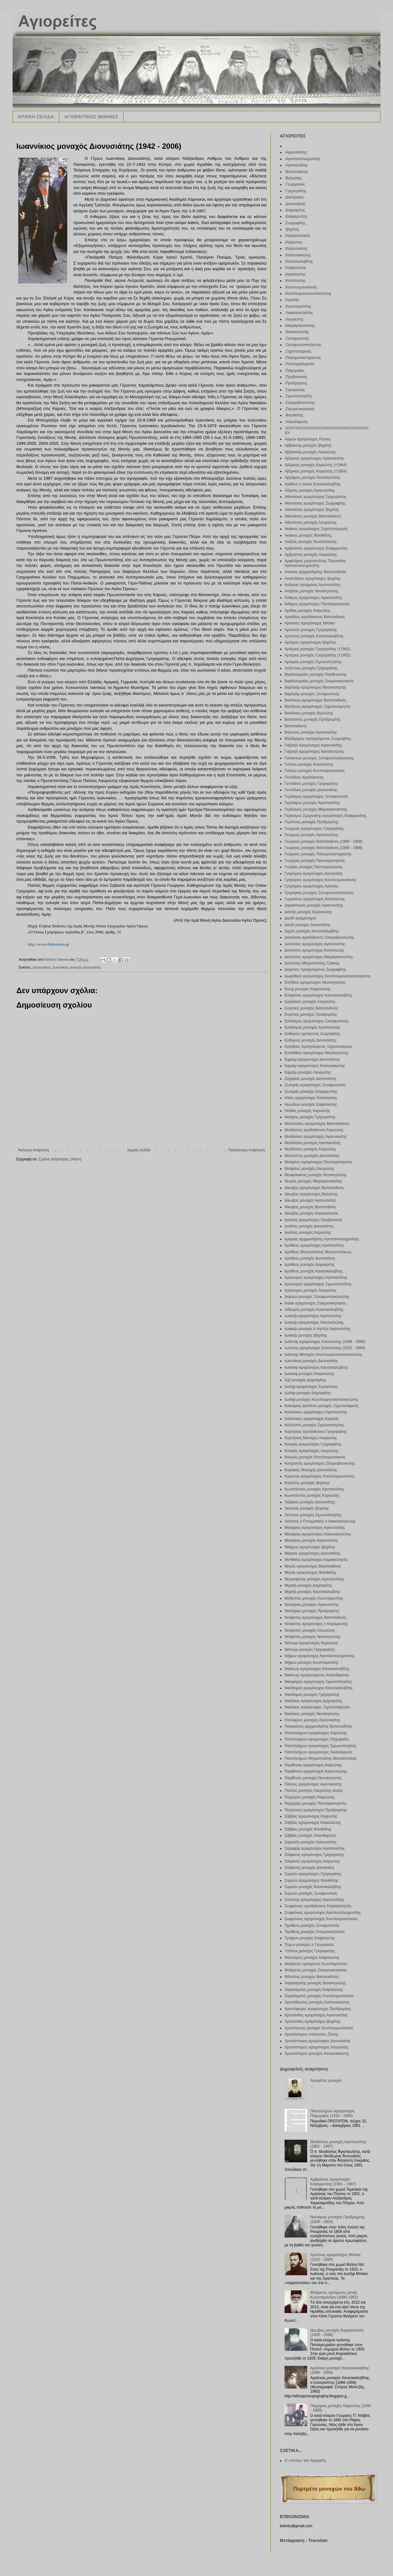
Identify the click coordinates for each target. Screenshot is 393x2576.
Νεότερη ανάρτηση (33, 1150)
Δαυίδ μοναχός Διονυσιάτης (307, 925)
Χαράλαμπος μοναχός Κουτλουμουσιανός (319, 1996)
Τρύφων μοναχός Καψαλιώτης (310, 1938)
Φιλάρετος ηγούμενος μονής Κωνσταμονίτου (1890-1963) (334, 2294)
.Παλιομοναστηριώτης (303, 357)
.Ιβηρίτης (292, 229)
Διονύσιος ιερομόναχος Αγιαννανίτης (315, 944)
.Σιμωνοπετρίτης (298, 396)
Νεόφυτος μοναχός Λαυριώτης (310, 1630)
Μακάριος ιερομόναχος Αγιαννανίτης (315, 1527)
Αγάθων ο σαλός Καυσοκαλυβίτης (313, 484)
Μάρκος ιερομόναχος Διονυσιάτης (313, 1553)
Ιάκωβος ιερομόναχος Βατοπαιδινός (314, 1188)
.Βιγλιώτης (293, 178)
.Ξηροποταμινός (298, 351)
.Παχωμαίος (294, 370)
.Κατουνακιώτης (298, 255)
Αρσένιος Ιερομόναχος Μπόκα (310, 623)
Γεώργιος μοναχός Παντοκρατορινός (315, 860)
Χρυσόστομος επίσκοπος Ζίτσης (311, 2034)
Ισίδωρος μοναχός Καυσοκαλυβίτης (314, 1309)
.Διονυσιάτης (41, 967)
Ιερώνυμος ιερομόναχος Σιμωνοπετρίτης (318, 1284)
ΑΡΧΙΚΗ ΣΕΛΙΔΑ (36, 116)
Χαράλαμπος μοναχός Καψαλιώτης (314, 1989)
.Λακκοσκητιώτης (299, 312)
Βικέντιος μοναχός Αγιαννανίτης (311, 732)
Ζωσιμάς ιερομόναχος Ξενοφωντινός (315, 1085)
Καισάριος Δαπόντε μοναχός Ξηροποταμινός (322, 1406)
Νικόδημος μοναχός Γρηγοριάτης (312, 1694)
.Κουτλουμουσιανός (301, 287)
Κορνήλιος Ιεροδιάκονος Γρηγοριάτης (316, 1431)
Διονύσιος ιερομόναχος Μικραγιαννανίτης (319, 957)
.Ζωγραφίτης (295, 223)
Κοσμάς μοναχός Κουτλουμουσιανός (315, 1457)
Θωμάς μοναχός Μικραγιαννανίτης (313, 1181)
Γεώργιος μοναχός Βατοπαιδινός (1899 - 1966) (324, 841)
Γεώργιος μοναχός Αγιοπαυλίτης (311, 835)
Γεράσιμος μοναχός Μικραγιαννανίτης (316, 809)
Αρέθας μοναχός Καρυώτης (307, 610)
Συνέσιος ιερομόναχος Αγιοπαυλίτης (315, 1899)
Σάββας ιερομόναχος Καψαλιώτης (313, 1822)
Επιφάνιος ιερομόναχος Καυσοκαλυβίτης (318, 995)
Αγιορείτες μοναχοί (325, 2080)
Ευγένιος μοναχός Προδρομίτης (311, 1014)
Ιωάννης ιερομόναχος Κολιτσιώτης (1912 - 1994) (325, 1348)
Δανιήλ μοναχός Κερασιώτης (308, 912)
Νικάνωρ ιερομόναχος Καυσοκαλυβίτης (317, 1669)
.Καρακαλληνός (297, 235)
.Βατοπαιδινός (296, 172)
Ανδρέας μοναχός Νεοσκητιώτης (312, 591)
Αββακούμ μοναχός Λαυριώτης (310, 452)
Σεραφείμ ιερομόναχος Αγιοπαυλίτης (315, 1848)
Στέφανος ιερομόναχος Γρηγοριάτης (314, 1854)
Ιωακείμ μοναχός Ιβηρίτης (306, 1335)
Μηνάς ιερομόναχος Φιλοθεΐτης (310, 1572)
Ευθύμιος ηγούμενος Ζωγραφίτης (312, 1033)
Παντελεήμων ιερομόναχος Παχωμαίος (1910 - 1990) (332, 2113)
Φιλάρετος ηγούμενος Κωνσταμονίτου (316, 1964)
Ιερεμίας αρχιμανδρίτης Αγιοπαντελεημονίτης (322, 1239)
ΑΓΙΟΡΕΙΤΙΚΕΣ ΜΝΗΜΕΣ (91, 116)
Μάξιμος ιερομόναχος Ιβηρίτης (310, 1547)
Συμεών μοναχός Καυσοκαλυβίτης (313, 1887)
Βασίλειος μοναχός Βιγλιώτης (309, 713)
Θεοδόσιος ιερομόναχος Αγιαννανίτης (316, 1136)
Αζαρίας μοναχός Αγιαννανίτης (310, 490)
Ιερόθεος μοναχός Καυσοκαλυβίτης (314, 1271)
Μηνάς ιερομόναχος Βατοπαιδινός (313, 1566)
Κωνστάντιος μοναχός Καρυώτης (312, 1495)
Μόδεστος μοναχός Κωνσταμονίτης (314, 1598)
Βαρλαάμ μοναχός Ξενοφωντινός (312, 694)
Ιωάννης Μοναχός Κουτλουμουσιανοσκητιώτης (323, 1354)
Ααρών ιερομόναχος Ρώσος (308, 439)
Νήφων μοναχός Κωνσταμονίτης (312, 1662)
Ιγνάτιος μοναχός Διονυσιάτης (309, 1226)
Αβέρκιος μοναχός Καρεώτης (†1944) (316, 465)
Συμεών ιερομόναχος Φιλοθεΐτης (311, 1880)
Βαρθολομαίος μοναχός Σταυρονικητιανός (319, 681)
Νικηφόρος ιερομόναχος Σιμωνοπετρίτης (318, 1681)
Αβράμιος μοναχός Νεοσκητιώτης (312, 477)
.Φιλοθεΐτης (294, 415)
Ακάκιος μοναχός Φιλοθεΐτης (308, 535)
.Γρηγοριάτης (296, 191)
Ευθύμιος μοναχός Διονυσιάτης (310, 1040)
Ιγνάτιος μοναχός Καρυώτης (308, 1232)
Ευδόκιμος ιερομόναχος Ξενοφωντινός (317, 1021)
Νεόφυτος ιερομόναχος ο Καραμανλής (316, 1624)
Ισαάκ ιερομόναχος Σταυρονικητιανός (315, 1303)
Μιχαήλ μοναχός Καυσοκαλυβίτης (312, 1592)
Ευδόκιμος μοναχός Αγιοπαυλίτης (312, 1027)
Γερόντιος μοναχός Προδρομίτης (312, 822)
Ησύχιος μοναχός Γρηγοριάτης (310, 1117)
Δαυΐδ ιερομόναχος (300, 918)
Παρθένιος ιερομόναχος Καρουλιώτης (316, 1771)
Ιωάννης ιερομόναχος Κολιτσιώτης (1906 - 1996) (325, 1341)
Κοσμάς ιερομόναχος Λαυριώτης (311, 1451)
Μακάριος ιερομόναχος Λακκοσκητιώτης (318, 1534)
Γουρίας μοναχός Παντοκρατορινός (314, 867)
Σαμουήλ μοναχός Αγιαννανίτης (311, 1842)
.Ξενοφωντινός (297, 338)
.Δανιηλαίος (294, 197)
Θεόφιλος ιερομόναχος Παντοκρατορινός (318, 1162)
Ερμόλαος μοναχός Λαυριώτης (310, 1001)
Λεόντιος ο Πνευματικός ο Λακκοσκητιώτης (320, 1521)
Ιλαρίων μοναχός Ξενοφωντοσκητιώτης (317, 1296)
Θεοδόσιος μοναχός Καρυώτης (310, 1149)
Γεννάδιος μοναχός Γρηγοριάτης (311, 783)
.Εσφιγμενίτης (296, 216)
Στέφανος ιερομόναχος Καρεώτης (312, 1861)
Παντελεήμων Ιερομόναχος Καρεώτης (316, 1733)
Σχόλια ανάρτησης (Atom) (60, 1159)
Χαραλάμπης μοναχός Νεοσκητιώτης (315, 1983)
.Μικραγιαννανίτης (300, 325)
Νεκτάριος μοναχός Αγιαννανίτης (312, 1604)
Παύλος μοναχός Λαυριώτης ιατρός (314, 1790)
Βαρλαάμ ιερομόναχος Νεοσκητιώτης (315, 687)
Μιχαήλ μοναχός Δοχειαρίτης (308, 1585)
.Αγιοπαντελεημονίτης (303, 159)
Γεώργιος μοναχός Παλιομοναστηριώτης (318, 854)
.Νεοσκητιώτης (297, 332)
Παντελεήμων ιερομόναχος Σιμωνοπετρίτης (321, 1746)
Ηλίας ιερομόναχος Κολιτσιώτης (311, 1098)
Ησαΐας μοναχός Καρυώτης (307, 1111)
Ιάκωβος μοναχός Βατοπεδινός (310, 1207)
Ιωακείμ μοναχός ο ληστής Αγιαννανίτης (318, 1329)
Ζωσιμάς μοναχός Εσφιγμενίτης (311, 1091)
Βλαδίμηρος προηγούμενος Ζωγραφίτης (318, 738)
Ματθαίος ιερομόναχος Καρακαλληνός (316, 1559)
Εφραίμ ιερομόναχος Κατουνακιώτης (315, 1066)
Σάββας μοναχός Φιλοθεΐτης (308, 1829)
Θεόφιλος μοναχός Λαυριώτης (309, 1168)
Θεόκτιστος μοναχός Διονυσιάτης (312, 1156)
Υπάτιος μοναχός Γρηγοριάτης (310, 1951)
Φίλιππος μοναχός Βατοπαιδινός (312, 1977)
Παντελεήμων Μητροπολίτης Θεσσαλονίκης (321, 1758)
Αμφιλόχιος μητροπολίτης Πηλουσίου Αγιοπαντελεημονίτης (315, 563)
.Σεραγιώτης (295, 390)
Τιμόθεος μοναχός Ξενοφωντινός (312, 1925)
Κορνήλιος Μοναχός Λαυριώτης (311, 1438)
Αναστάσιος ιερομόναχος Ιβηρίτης (313, 578)
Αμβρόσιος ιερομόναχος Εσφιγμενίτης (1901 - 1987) (333, 2181)
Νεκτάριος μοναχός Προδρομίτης (312, 1611)
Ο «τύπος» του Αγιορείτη (305, 2460)
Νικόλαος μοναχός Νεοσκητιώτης (312, 1714)
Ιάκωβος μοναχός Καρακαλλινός (311, 1213)
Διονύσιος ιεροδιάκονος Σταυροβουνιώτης (319, 937)
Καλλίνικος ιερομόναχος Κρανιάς (312, 1419)
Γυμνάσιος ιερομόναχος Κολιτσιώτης (315, 899)
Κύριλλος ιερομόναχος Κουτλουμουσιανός (319, 1476)
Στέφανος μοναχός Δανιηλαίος (310, 1867)
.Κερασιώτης (295, 274)
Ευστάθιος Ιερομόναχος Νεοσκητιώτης (317, 1053)
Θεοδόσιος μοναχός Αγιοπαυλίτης (313, 1143)
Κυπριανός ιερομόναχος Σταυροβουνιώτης (320, 1463)
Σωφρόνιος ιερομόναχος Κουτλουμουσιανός (321, 1919)
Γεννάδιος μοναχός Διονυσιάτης (311, 790)
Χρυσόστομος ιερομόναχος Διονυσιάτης (318, 2041)
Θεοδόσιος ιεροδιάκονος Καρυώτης (314, 1130)
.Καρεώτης (293, 242)
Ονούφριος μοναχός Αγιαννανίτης (312, 1720)
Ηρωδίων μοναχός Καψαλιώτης (311, 1104)
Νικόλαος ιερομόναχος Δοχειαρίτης (313, 1701)
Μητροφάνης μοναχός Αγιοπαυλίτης (314, 1579)
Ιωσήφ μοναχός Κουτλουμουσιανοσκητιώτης (321, 1399)
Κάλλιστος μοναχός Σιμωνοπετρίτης (314, 1425)
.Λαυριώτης (294, 319)
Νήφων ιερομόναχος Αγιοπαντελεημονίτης (320, 1656)
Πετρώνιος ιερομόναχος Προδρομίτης (316, 1810)
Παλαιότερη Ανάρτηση (246, 1150)
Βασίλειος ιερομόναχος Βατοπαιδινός (315, 700)
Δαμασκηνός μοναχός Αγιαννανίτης (314, 905)
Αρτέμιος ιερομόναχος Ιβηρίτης (310, 642)
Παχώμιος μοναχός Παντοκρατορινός (315, 1803)
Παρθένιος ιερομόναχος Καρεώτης (313, 1765)
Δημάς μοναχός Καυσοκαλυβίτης (312, 931)
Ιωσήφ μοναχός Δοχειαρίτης (308, 1393)
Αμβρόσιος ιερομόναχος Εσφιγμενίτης (316, 548)
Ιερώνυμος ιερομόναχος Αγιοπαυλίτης (316, 1277)
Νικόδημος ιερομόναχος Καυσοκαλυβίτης (319, 1688)
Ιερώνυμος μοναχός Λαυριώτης (310, 1290)
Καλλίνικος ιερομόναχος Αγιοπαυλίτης (316, 1412)
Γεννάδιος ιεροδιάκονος (304, 777)
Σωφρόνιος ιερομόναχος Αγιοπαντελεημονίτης (323, 1912)
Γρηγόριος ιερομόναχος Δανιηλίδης (314, 873)
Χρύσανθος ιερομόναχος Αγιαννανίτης (316, 2015)
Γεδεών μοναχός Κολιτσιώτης (309, 764)
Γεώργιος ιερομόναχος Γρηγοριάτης (314, 828)
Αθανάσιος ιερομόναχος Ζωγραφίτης (315, 503)
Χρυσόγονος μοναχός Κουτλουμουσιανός (319, 2028)
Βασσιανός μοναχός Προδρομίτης (313, 719)
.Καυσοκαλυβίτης (299, 261)
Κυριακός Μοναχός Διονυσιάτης (311, 1470)
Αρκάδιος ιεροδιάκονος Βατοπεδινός (315, 617)
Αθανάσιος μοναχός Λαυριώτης (310, 522)
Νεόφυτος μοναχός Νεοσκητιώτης (312, 1636)
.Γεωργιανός (295, 184)
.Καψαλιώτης (295, 267)
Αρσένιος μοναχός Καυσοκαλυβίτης (314, 636)
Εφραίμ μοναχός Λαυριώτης (308, 1072)
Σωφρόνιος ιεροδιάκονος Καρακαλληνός (318, 1906)
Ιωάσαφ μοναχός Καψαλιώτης (310, 1374)
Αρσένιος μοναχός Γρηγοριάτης (311, 630)
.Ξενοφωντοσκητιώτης (303, 345)
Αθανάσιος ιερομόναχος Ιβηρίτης (312, 509)
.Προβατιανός (296, 377)
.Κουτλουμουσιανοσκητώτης (308, 293)
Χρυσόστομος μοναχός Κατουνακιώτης (317, 2053)
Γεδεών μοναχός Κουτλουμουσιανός (315, 770)
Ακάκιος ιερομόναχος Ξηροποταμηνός (316, 529)
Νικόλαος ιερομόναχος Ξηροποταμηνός (317, 1707)
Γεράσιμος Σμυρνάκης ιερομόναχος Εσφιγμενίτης (326, 815)
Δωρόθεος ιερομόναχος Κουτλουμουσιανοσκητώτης (328, 976)
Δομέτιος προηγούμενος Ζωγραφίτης (315, 969)
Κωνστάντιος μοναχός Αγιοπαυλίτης (314, 1489)
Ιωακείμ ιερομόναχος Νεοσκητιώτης (314, 1322)
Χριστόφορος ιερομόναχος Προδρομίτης (318, 2009)
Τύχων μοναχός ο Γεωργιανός (309, 1944)
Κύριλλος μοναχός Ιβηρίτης (307, 1483)
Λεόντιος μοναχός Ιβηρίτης (307, 1508)
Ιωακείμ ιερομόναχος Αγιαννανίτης (313, 1316)
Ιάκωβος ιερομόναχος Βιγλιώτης (311, 1194)
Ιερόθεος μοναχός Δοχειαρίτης (310, 1264)
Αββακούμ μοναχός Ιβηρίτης (308, 445)
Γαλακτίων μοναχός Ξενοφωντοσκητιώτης (319, 758)
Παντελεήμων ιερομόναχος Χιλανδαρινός (318, 1752)
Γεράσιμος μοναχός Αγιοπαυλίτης (312, 803)
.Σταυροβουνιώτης (300, 402)
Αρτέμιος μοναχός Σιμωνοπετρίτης (313, 662)
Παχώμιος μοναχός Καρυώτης (310, 1797)
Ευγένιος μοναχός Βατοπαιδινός (311, 1008)
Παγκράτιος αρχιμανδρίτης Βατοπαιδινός (318, 1726)
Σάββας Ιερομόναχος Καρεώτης (311, 1816)
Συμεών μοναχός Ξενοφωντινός (311, 1893)
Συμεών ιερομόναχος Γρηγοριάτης (313, 1874)
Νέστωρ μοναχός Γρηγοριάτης (310, 1649)
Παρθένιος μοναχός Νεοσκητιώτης (313, 1778)
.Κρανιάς (292, 300)
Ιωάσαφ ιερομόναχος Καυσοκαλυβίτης (316, 1367)
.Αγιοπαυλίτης (296, 165)
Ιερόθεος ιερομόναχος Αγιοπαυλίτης (314, 1245)
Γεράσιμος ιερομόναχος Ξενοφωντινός (316, 796)
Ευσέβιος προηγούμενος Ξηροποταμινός (318, 1046)
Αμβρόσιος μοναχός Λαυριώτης (311, 554)
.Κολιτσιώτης (295, 280)
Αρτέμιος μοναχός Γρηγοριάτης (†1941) (318, 649)
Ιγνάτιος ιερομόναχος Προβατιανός (313, 1220)
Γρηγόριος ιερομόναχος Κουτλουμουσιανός (320, 880)
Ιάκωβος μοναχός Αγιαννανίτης (310, 1200)
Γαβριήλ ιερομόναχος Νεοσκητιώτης (314, 751)
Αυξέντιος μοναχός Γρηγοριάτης (311, 668)
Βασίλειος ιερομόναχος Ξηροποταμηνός (318, 706)
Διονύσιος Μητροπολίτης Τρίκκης (312, 963)
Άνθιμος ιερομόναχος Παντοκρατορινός (317, 604)
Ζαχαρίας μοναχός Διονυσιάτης (310, 1078)
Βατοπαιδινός (296, 726)
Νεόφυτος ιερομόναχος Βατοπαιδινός (315, 1617)
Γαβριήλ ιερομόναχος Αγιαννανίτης (313, 745)
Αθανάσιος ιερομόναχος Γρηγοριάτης (315, 497)
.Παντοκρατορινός (299, 364)
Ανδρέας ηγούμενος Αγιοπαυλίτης (312, 585)
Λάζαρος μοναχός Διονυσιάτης (310, 1502)
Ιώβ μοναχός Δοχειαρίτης (305, 1380)
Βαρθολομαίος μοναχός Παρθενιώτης (316, 674)
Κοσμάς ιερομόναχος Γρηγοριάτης (313, 1444)
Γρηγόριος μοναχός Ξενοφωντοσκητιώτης (319, 893)
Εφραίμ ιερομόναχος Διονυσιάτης (312, 1059)
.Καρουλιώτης (296, 248)
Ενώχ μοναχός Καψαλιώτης (307, 989)
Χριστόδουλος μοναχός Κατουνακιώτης (317, 2002)
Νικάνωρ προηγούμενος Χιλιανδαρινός (317, 1675)
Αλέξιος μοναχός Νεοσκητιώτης (311, 541)
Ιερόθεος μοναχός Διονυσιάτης (310, 1258)
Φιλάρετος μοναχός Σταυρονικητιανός (316, 1970)
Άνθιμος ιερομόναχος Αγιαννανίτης (313, 597)
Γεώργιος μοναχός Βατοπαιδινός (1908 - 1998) (324, 848)
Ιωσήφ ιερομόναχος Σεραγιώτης (311, 1386)
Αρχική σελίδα (139, 1150)
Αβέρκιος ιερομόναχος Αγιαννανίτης (314, 458)
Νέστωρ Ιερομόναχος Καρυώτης (311, 1643)
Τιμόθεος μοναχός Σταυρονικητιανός (315, 1932)
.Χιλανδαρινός (296, 422)
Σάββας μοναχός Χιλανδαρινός (310, 1835)
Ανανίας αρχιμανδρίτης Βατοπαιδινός (315, 572)
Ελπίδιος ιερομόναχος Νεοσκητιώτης (315, 982)
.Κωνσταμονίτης (298, 306)
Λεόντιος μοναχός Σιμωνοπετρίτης (313, 1515)
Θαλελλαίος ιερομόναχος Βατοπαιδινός (317, 1123)
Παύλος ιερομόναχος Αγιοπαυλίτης (313, 1784)
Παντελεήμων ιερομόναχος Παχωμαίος (317, 1739)
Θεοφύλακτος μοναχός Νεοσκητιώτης (316, 1175)
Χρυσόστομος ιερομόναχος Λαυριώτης (316, 2047)
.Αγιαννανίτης (296, 152)
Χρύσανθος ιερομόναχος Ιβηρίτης (312, 2021)
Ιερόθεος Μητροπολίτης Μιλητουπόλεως (318, 1252)
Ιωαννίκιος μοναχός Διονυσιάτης (77, 967)
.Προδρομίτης (296, 383)
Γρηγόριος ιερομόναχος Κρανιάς (311, 886)
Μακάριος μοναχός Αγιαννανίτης (311, 1540)
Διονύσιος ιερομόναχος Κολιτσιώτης (314, 950)
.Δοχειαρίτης (295, 210)
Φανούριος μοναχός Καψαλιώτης (312, 1957)
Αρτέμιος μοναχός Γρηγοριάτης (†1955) (318, 655)
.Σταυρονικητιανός (300, 409)
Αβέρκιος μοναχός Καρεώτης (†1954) (316, 471)
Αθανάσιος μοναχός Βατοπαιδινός (313, 516)
